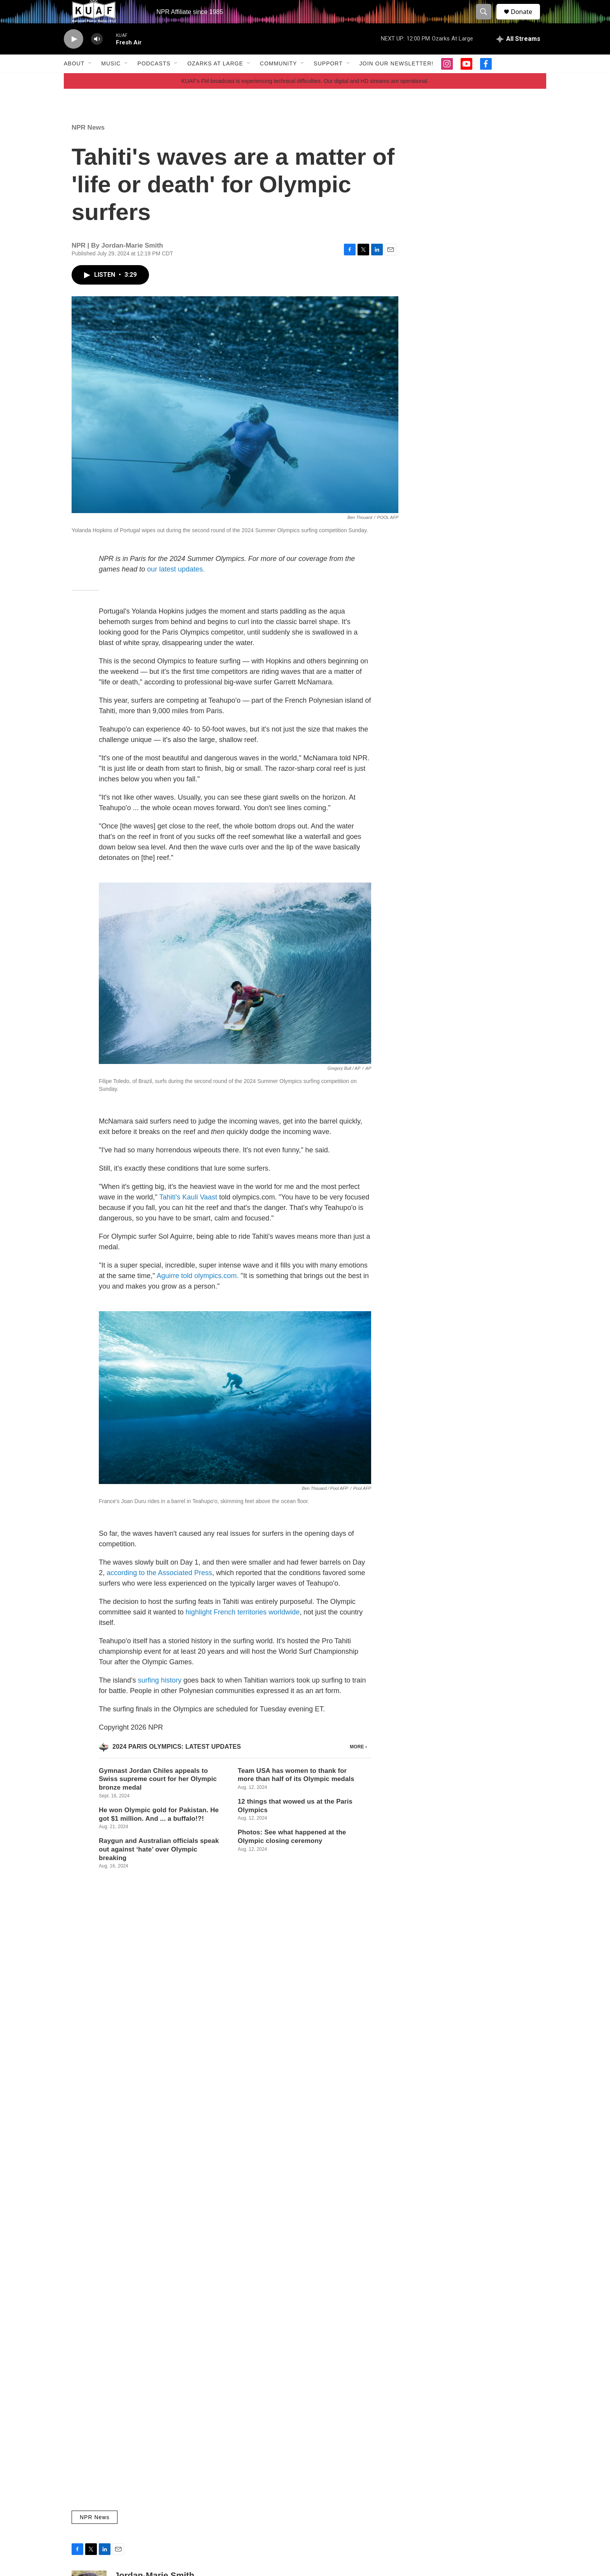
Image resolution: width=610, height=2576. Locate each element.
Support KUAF (247, 2475)
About (74, 81)
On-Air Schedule (353, 2475)
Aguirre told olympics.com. (197, 1293)
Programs (344, 2457)
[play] (73, 56)
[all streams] (518, 56)
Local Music (200, 2293)
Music (111, 81)
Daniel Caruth (201, 2119)
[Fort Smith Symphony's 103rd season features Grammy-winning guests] (124, 2319)
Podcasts (153, 81)
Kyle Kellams (200, 2332)
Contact (239, 2457)
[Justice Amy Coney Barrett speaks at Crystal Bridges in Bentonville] (124, 2107)
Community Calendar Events (367, 2439)
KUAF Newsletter (456, 2439)
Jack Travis (198, 2219)
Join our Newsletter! (396, 81)
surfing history (160, 1698)
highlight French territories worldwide (243, 1630)
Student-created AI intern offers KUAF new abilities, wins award (360, 2204)
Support (328, 81)
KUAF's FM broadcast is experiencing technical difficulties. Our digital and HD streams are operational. (305, 98)
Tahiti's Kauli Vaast (188, 1215)
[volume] (96, 56)
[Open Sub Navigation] (90, 81)
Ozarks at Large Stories (214, 2080)
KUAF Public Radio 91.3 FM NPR (271, 2439)
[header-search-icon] (487, 20)
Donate (526, 20)
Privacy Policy (452, 2475)
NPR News (88, 145)
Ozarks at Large (215, 81)
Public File (448, 2457)
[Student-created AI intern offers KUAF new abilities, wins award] (124, 2220)
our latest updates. (176, 587)
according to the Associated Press (159, 1590)
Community (278, 81)
